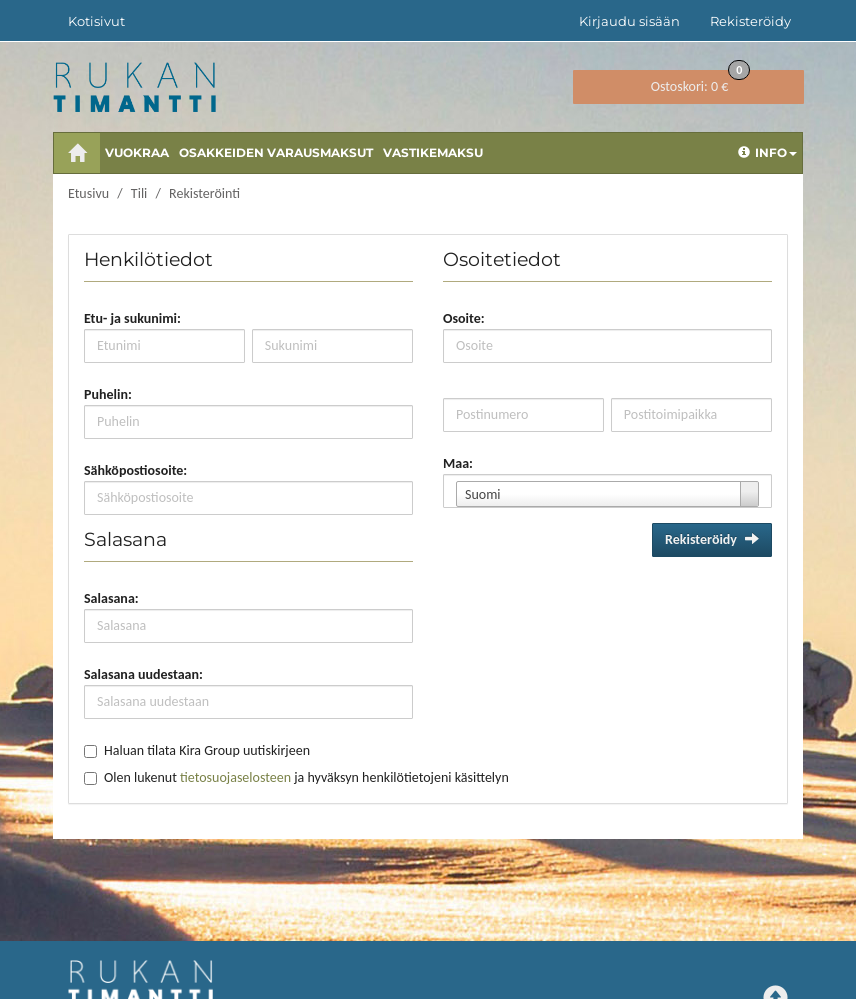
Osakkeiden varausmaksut (276, 152)
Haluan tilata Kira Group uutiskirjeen (207, 750)
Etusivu (88, 193)
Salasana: (111, 598)
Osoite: (464, 318)
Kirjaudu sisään (629, 21)
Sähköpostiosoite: (135, 470)
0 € (701, 82)
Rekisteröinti (204, 193)
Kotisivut (96, 21)
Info (767, 152)
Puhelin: (108, 394)
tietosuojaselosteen (235, 777)
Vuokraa (137, 152)
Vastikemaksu (433, 152)
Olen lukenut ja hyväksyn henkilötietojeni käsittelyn (306, 777)
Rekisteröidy (750, 21)
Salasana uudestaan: (143, 674)
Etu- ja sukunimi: (132, 318)
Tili (139, 193)
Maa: (458, 463)
